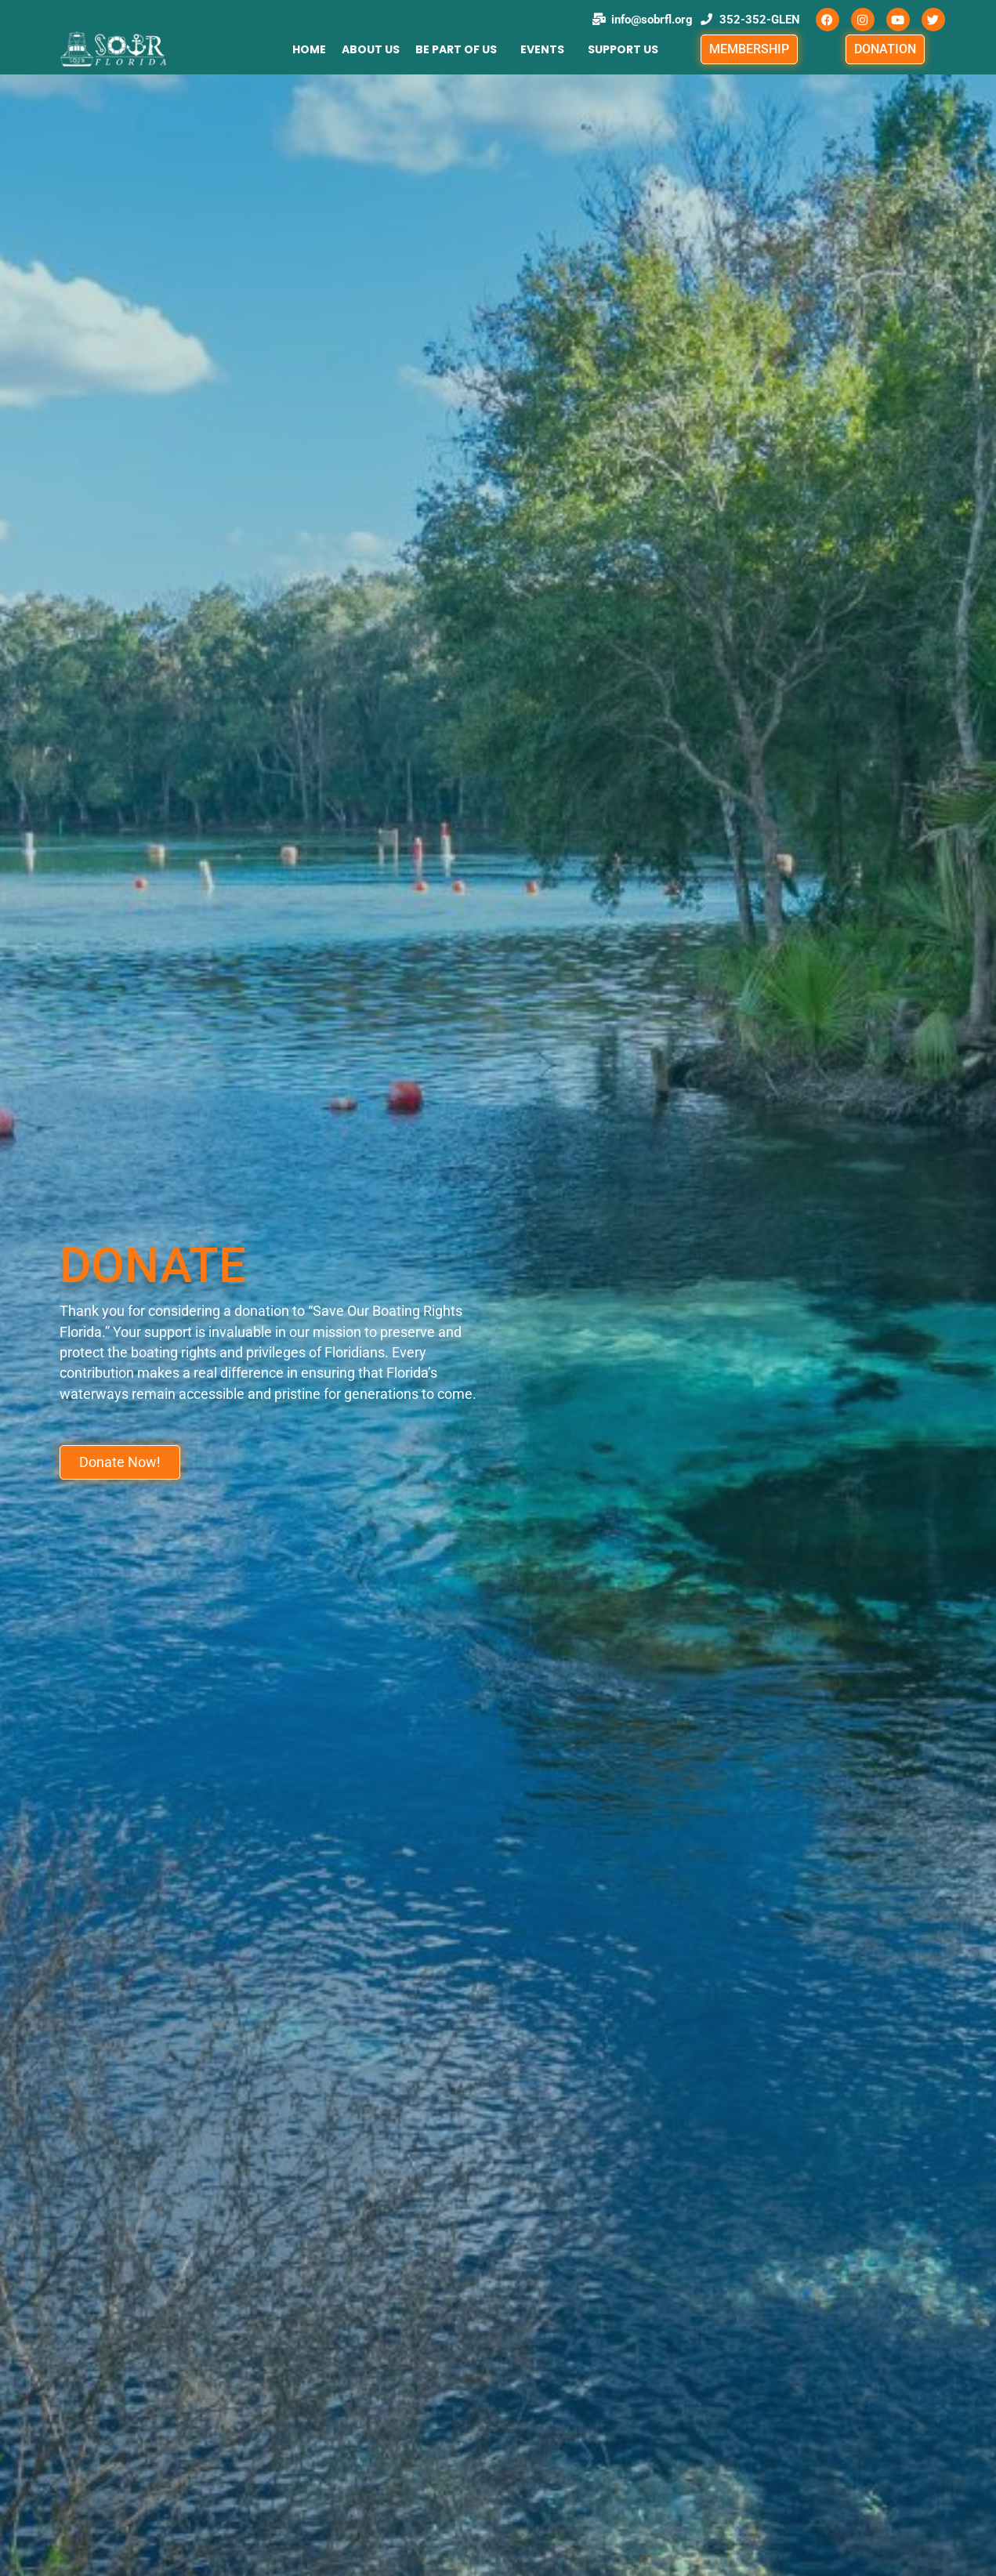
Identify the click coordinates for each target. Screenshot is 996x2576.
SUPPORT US (623, 49)
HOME (309, 49)
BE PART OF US (456, 49)
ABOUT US (371, 49)
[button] (459, 49)
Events (542, 49)
